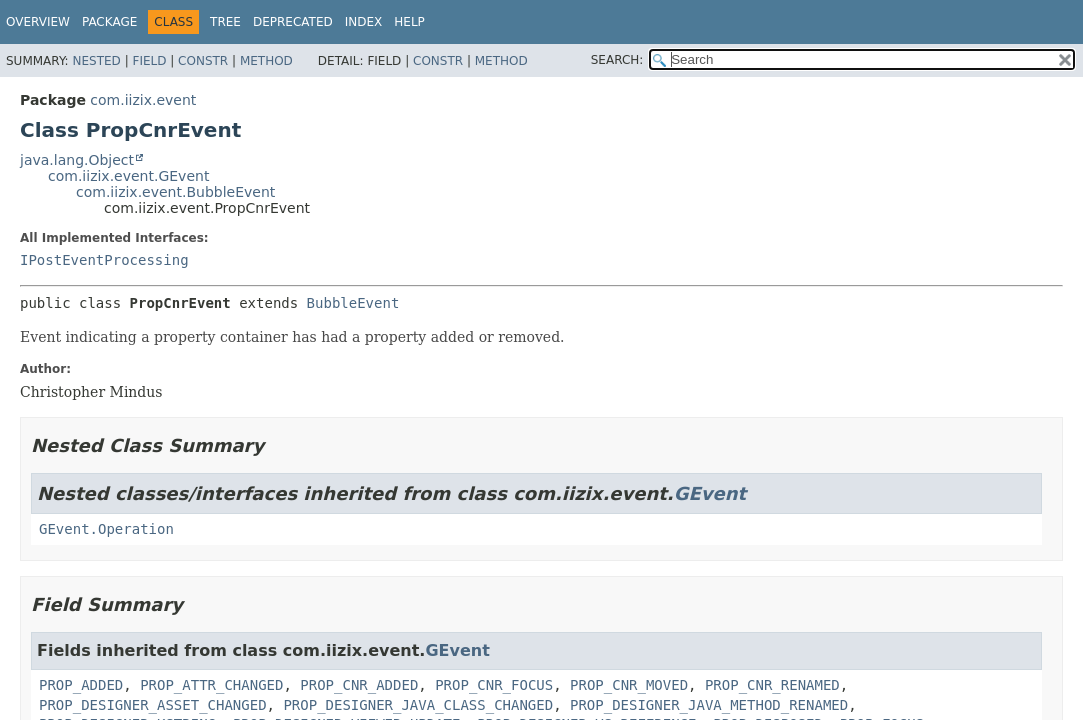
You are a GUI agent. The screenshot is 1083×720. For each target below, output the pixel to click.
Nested (96, 61)
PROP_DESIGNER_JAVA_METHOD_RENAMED (709, 705)
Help (409, 22)
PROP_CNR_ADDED (359, 685)
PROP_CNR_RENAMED (772, 685)
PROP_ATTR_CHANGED (211, 685)
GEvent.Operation (106, 529)
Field (149, 61)
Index (364, 22)
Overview (38, 22)
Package (109, 22)
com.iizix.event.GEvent (128, 176)
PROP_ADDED (81, 685)
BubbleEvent (353, 303)
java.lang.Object (77, 160)
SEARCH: (617, 60)
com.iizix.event (143, 100)
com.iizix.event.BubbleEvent (175, 192)
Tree (225, 22)
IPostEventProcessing (104, 260)
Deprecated (293, 22)
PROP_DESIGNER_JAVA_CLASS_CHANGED (418, 705)
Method (266, 61)
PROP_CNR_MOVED (629, 685)
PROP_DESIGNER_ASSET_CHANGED (153, 705)
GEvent (710, 493)
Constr (203, 61)
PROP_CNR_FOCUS (494, 685)
